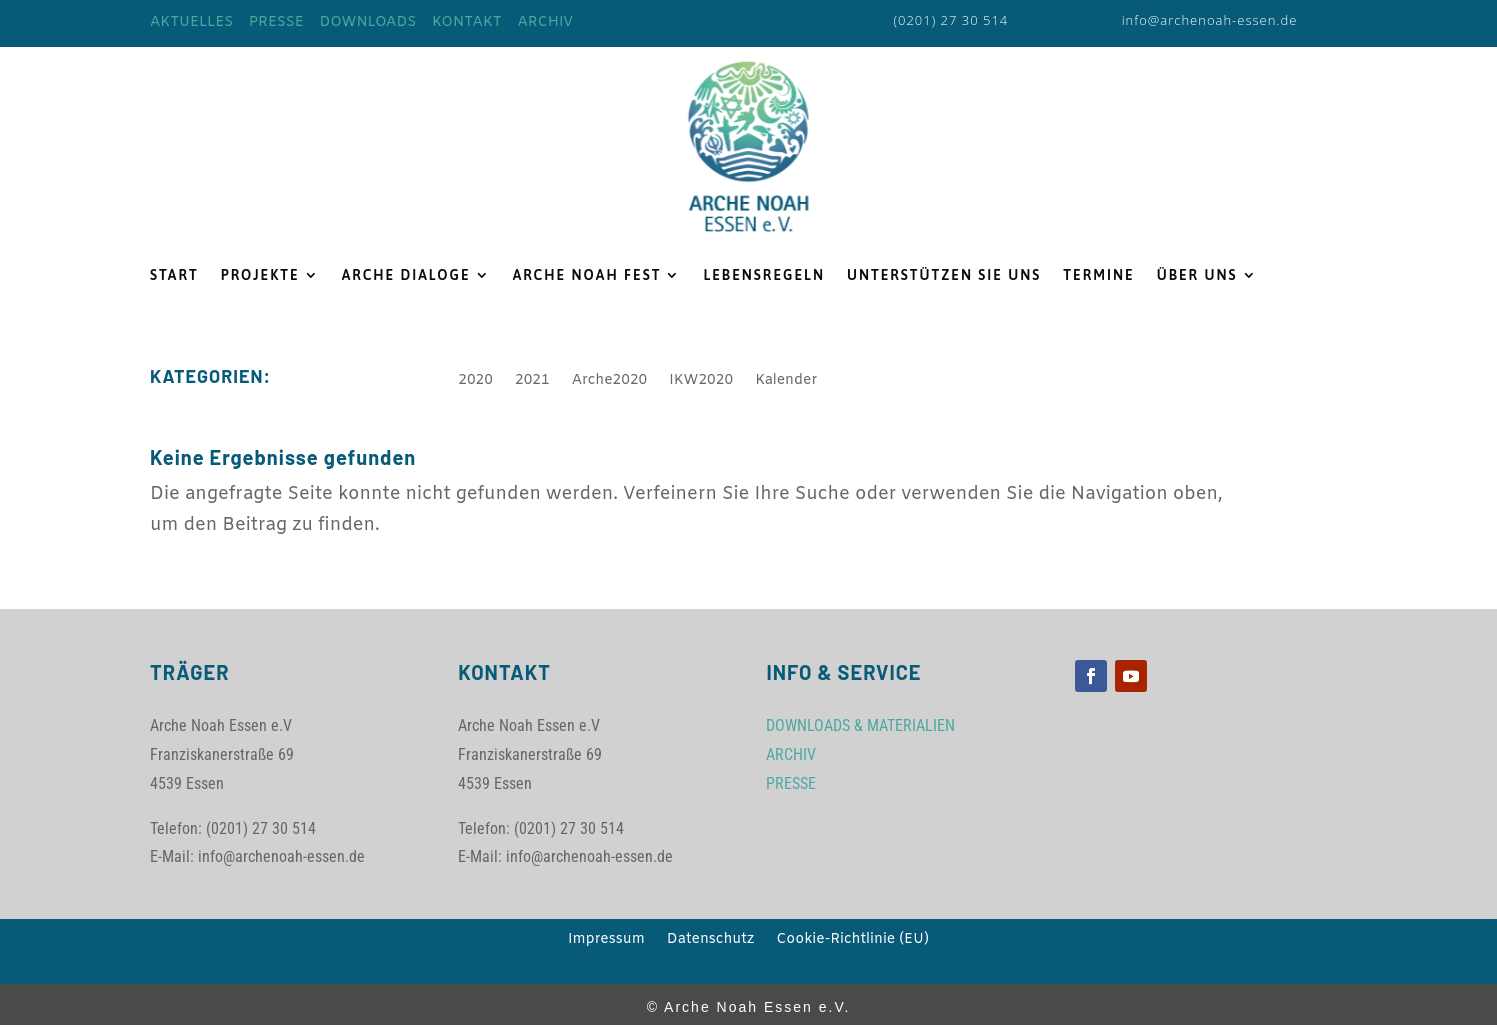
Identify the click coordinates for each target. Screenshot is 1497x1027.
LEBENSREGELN (764, 275)
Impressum (606, 941)
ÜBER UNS (1197, 275)
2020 (475, 382)
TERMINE (1098, 275)
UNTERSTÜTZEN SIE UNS (944, 275)
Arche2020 (610, 382)
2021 (532, 382)
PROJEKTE (260, 275)
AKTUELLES (191, 22)
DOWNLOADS (367, 22)
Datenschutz (710, 941)
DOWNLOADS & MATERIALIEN (860, 725)
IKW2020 (701, 382)
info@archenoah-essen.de (1210, 20)
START (174, 275)
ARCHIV (545, 22)
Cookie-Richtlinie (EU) (852, 941)
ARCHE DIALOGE (406, 275)
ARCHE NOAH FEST (587, 275)
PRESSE (276, 22)
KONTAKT (467, 22)
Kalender (786, 382)
